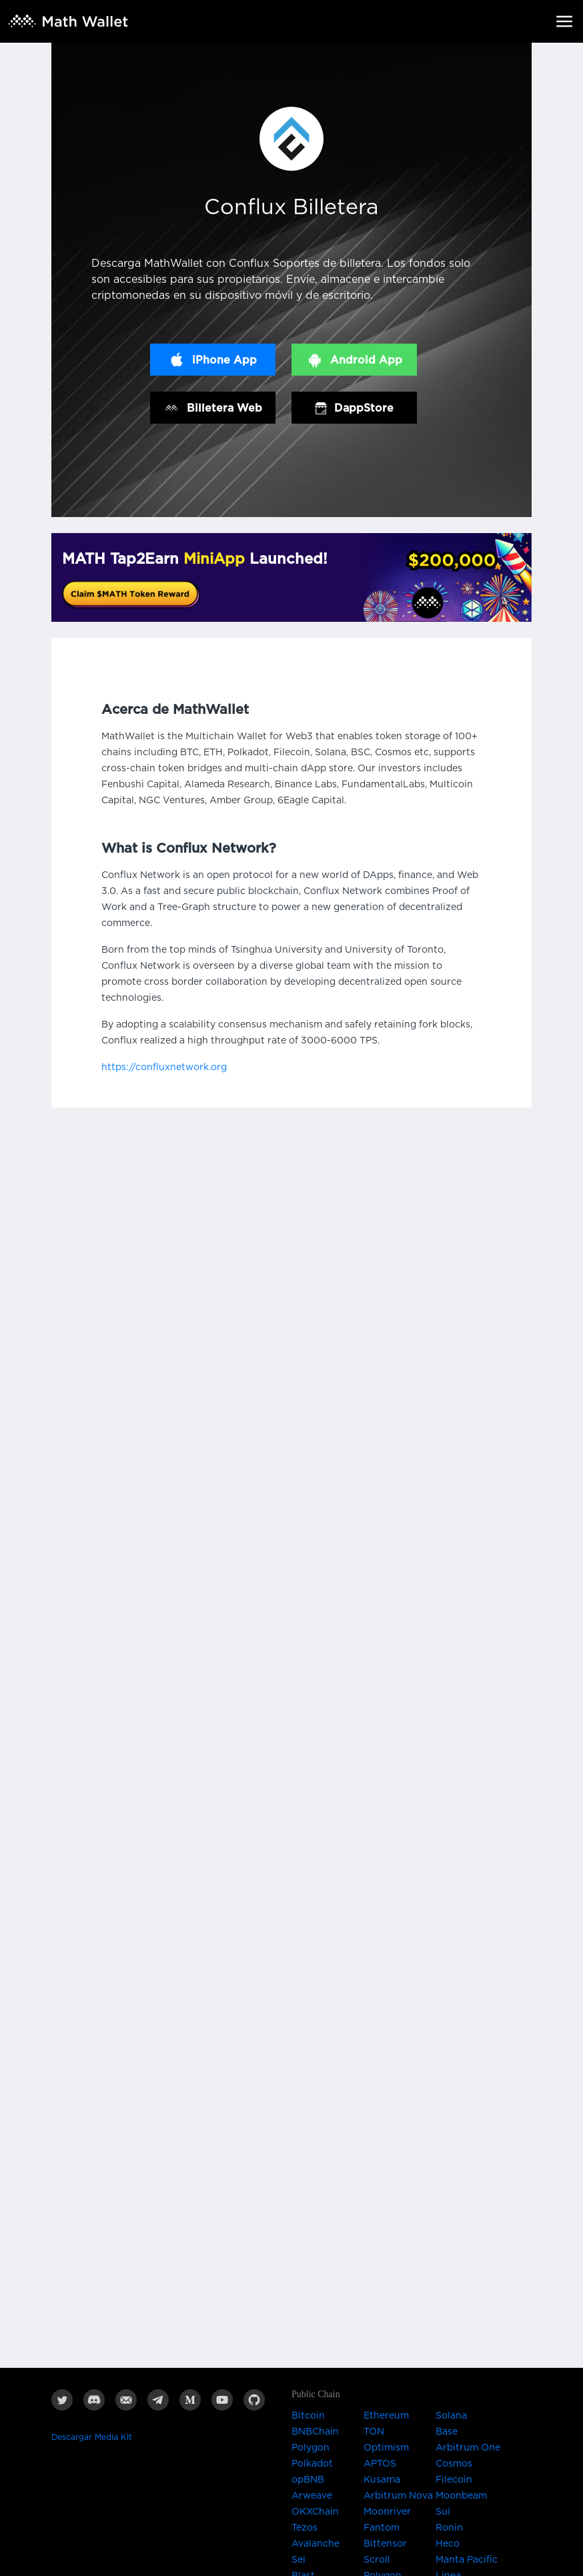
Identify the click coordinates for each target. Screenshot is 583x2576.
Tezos (305, 2528)
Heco (448, 2544)
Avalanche (316, 2544)
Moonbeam (461, 2496)
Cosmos (454, 2464)
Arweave (312, 2496)
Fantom (382, 2528)
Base (447, 2432)
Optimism (386, 2448)
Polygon (311, 2448)
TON (374, 2432)
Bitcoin (308, 2416)
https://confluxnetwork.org (164, 1067)
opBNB (308, 2480)
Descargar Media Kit (91, 2437)
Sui (443, 2512)
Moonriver (387, 2512)
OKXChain (315, 2512)
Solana (451, 2416)
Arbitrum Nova (398, 2496)
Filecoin (454, 2480)
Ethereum (386, 2416)
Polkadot (312, 2464)
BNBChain (315, 2432)
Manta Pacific (467, 2560)
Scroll (377, 2560)
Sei (299, 2560)
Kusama (382, 2480)
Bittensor (385, 2544)
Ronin (449, 2528)
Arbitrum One (468, 2448)
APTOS (380, 2464)
